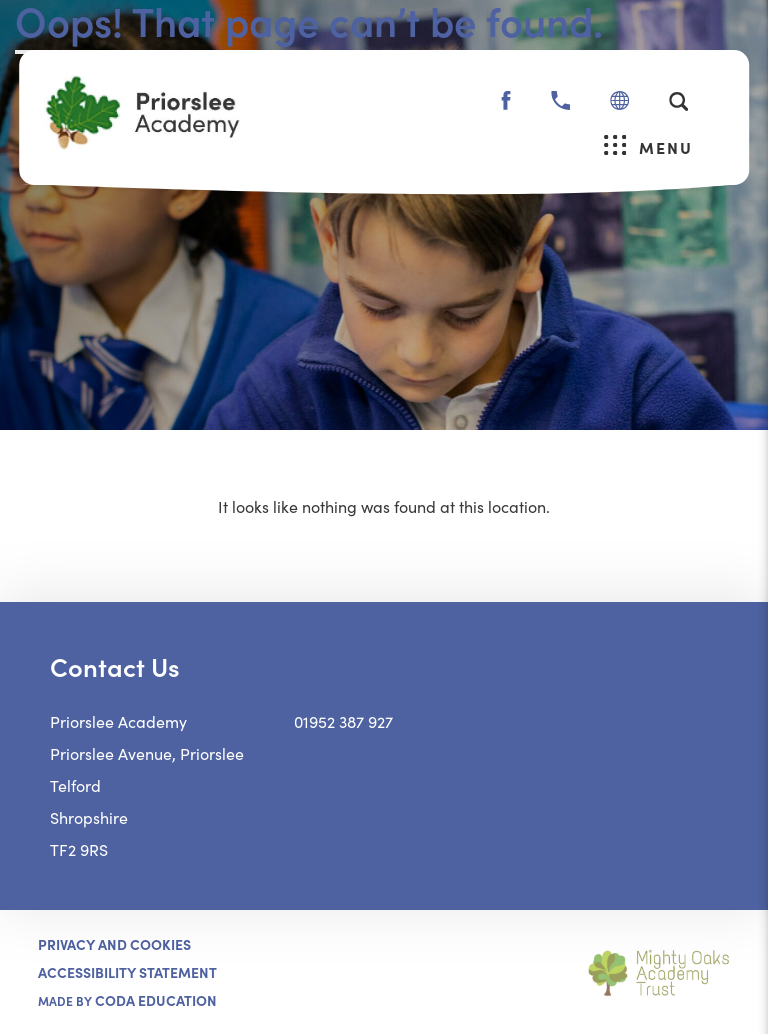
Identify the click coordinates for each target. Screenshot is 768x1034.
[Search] (679, 101)
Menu (649, 146)
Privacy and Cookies (114, 944)
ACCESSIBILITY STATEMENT (127, 972)
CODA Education (156, 1000)
